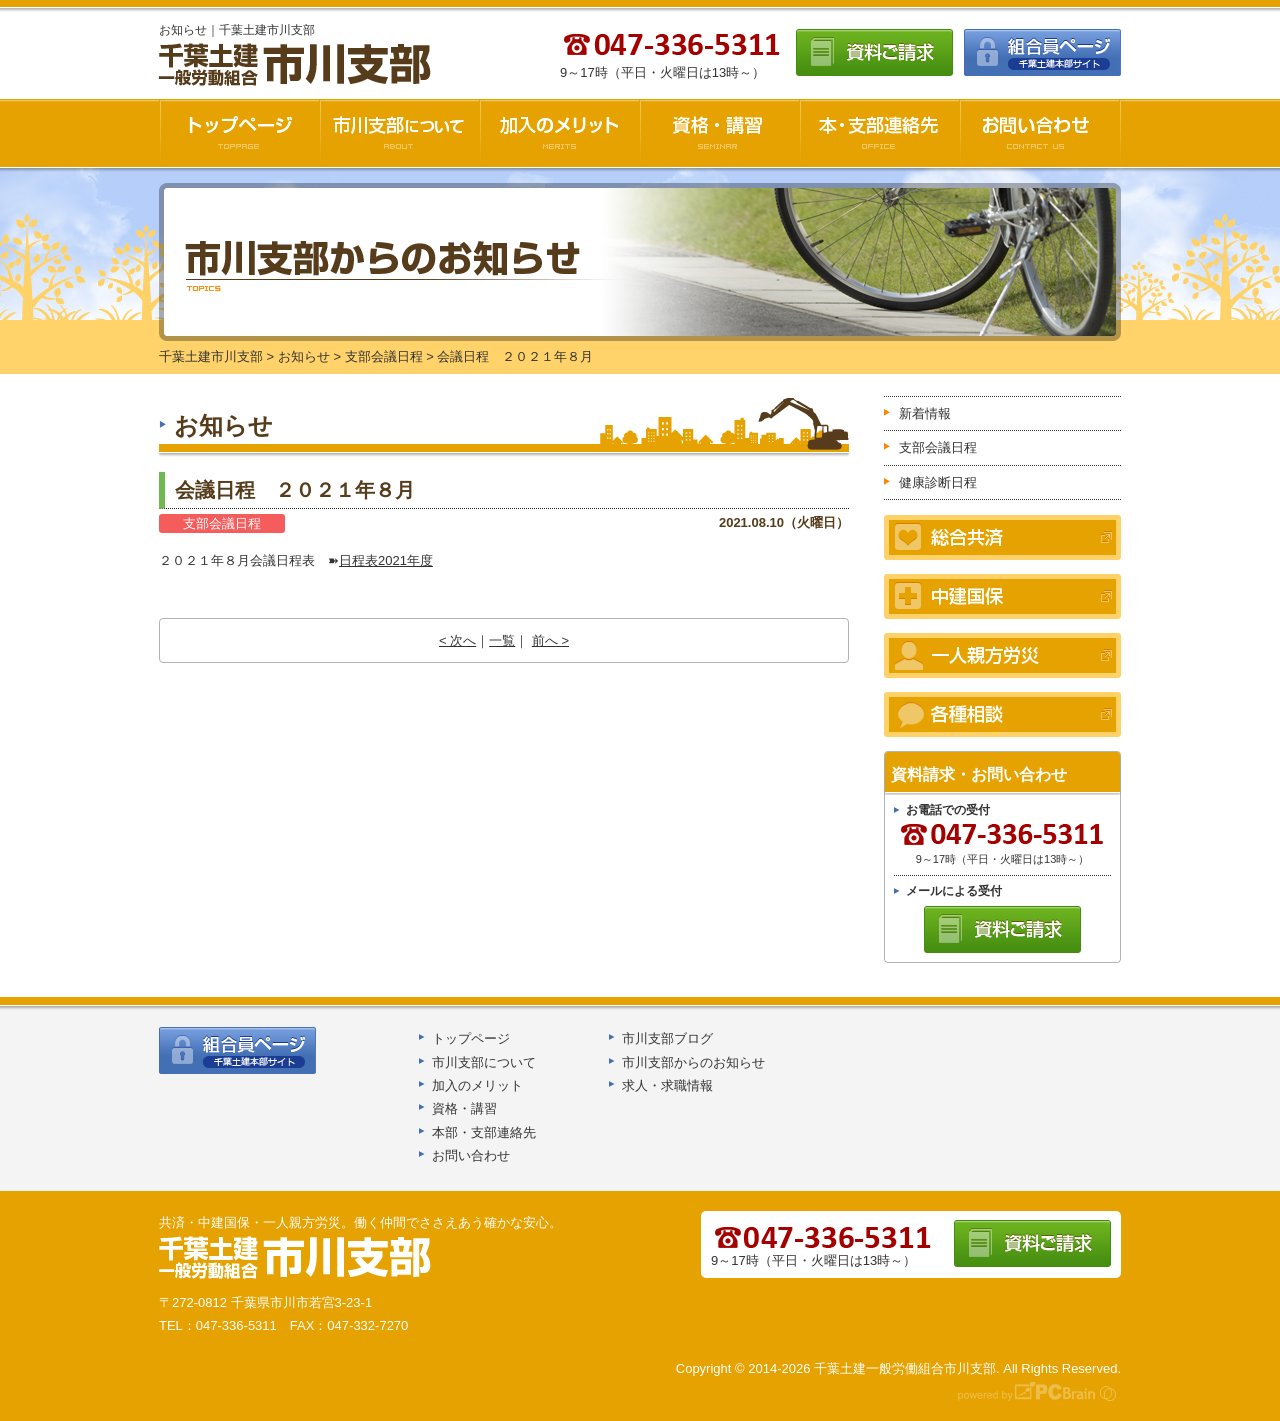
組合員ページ (1042, 52)
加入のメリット (560, 133)
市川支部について (400, 133)
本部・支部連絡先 (484, 1132)
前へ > (550, 640)
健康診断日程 (938, 482)
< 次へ (457, 640)
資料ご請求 (874, 52)
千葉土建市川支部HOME (239, 133)
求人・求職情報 (667, 1085)
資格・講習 (720, 133)
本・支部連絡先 (880, 133)
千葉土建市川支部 (297, 65)
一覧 (502, 640)
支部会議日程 (222, 523)
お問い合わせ (1040, 133)
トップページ (471, 1038)
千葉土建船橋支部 (296, 1258)
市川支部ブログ (667, 1038)
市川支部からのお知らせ (693, 1062)
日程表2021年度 (386, 560)
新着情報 (925, 413)
